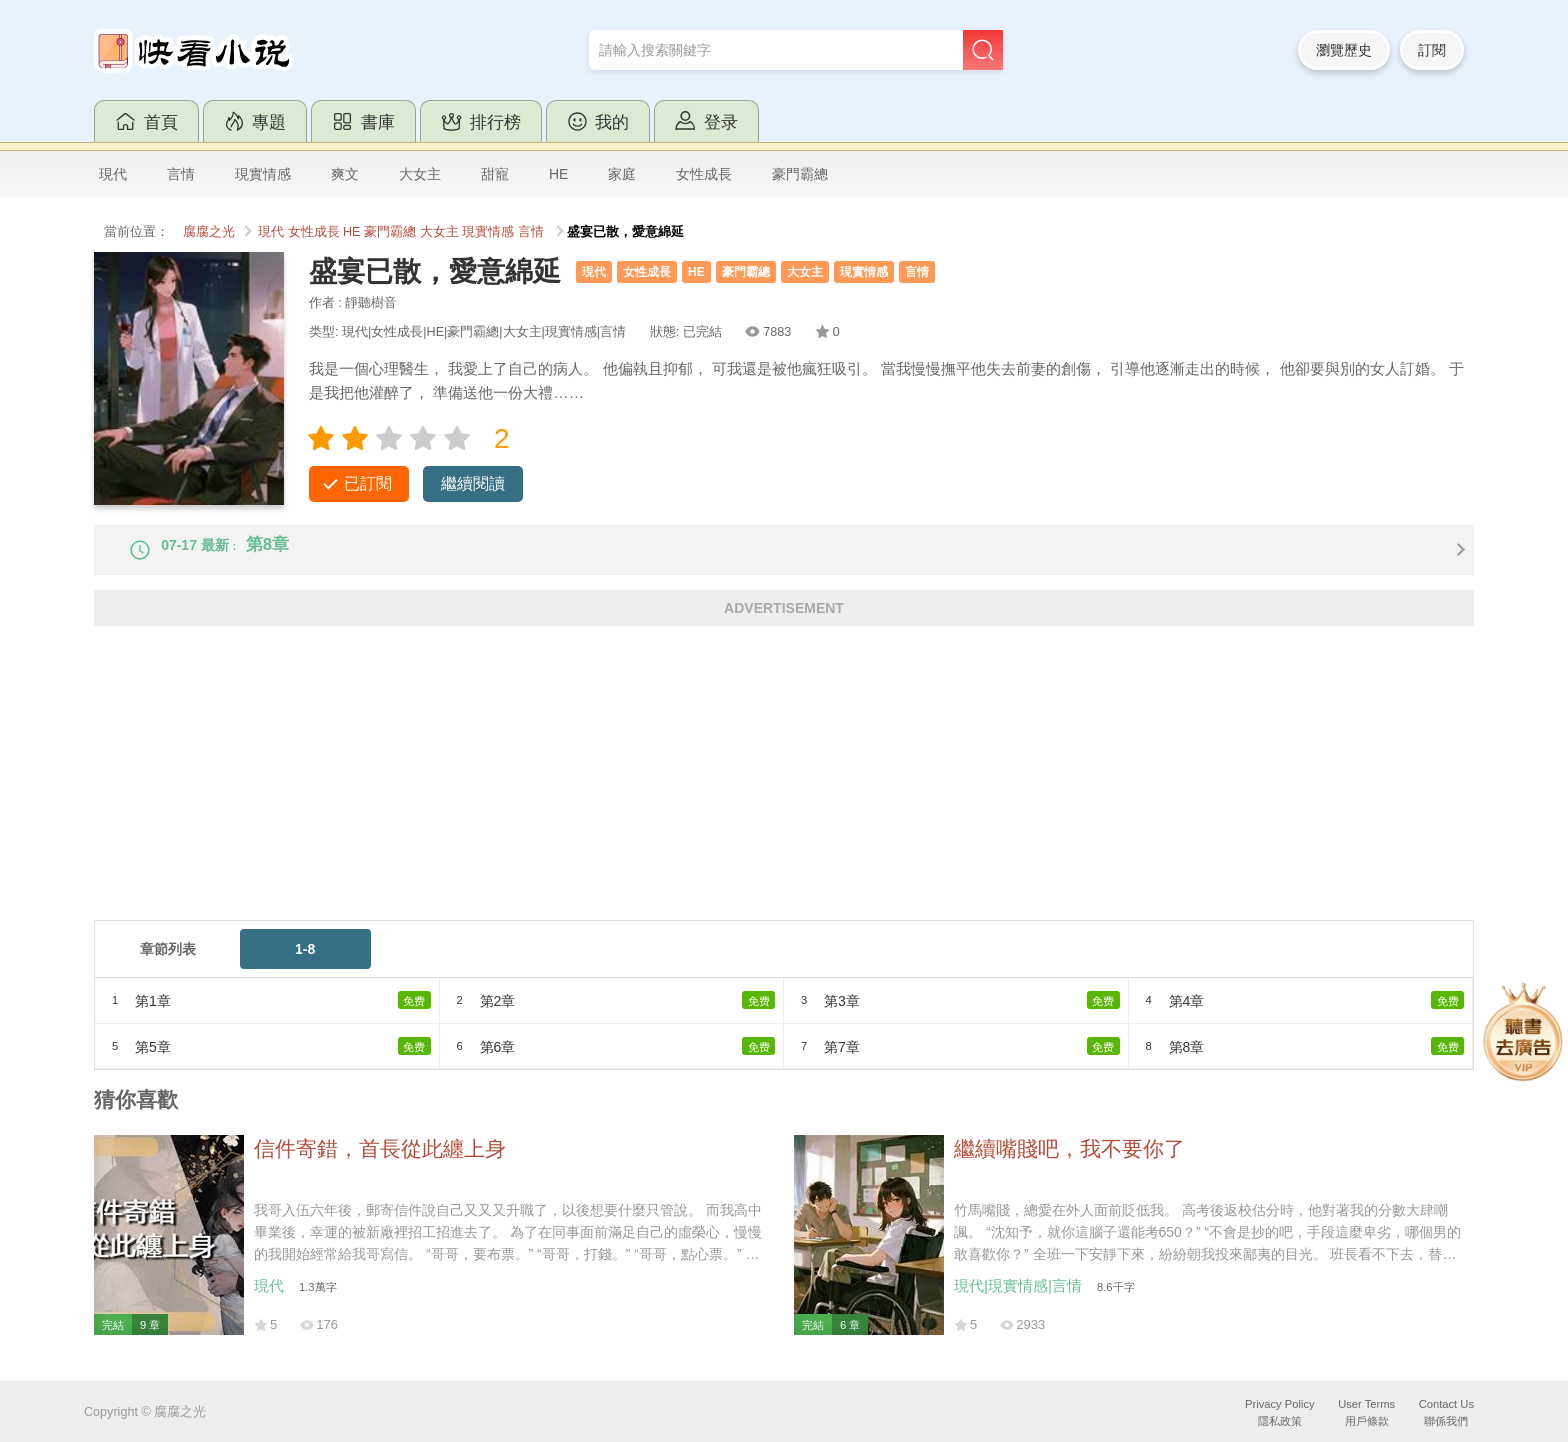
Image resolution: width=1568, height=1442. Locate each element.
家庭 (622, 174)
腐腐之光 (209, 232)
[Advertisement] (694, 796)
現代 (113, 174)
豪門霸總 (800, 174)
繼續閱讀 (473, 483)
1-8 (305, 965)
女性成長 (704, 174)
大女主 (420, 174)
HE (558, 174)
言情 (181, 174)
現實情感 (263, 174)
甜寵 (495, 174)
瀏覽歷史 (1344, 50)
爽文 (345, 174)
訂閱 (1432, 50)
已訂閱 (368, 483)
